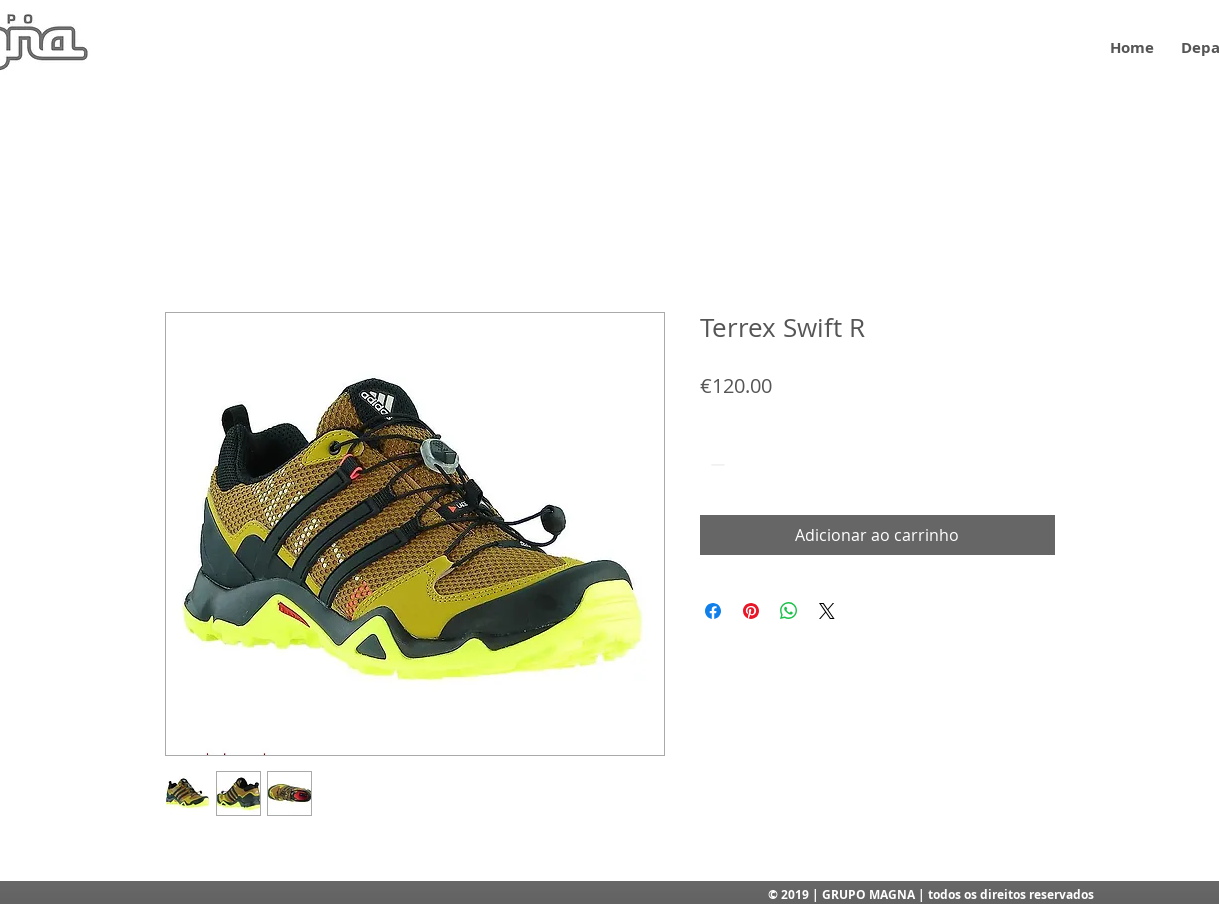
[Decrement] (715, 464)
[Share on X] (827, 611)
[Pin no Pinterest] (751, 611)
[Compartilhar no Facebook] (713, 611)
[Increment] (776, 464)
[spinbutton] (746, 464)
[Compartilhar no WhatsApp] (789, 611)
